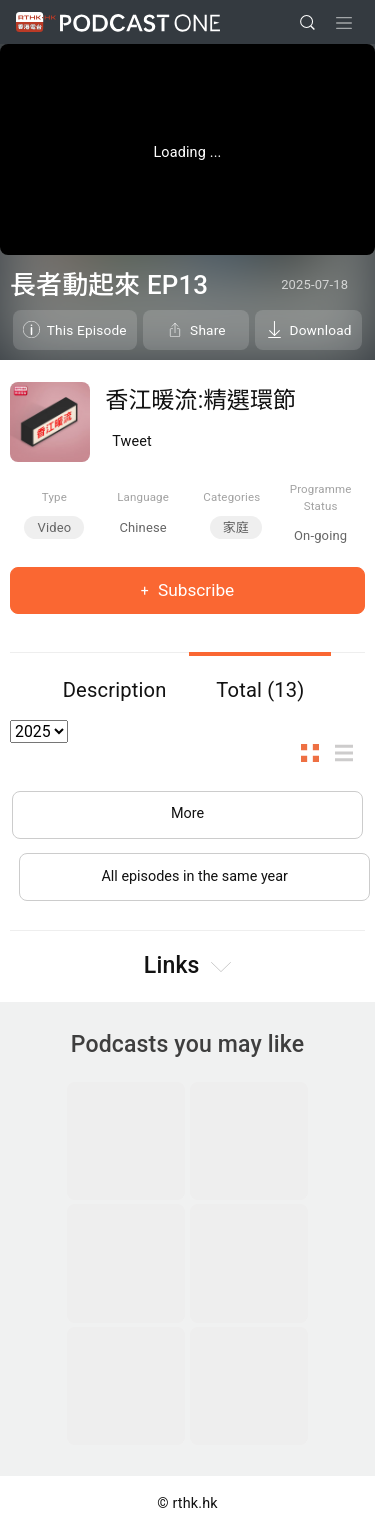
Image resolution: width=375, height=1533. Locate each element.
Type (54, 497)
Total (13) (260, 690)
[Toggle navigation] (344, 23)
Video (54, 527)
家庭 (236, 527)
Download (321, 330)
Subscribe (194, 590)
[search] (307, 22)
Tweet (132, 441)
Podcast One (140, 22)
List (350, 753)
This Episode (87, 330)
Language (143, 497)
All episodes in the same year (194, 876)
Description (115, 690)
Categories (231, 497)
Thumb (316, 753)
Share (208, 330)
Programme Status (321, 497)
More (187, 813)
